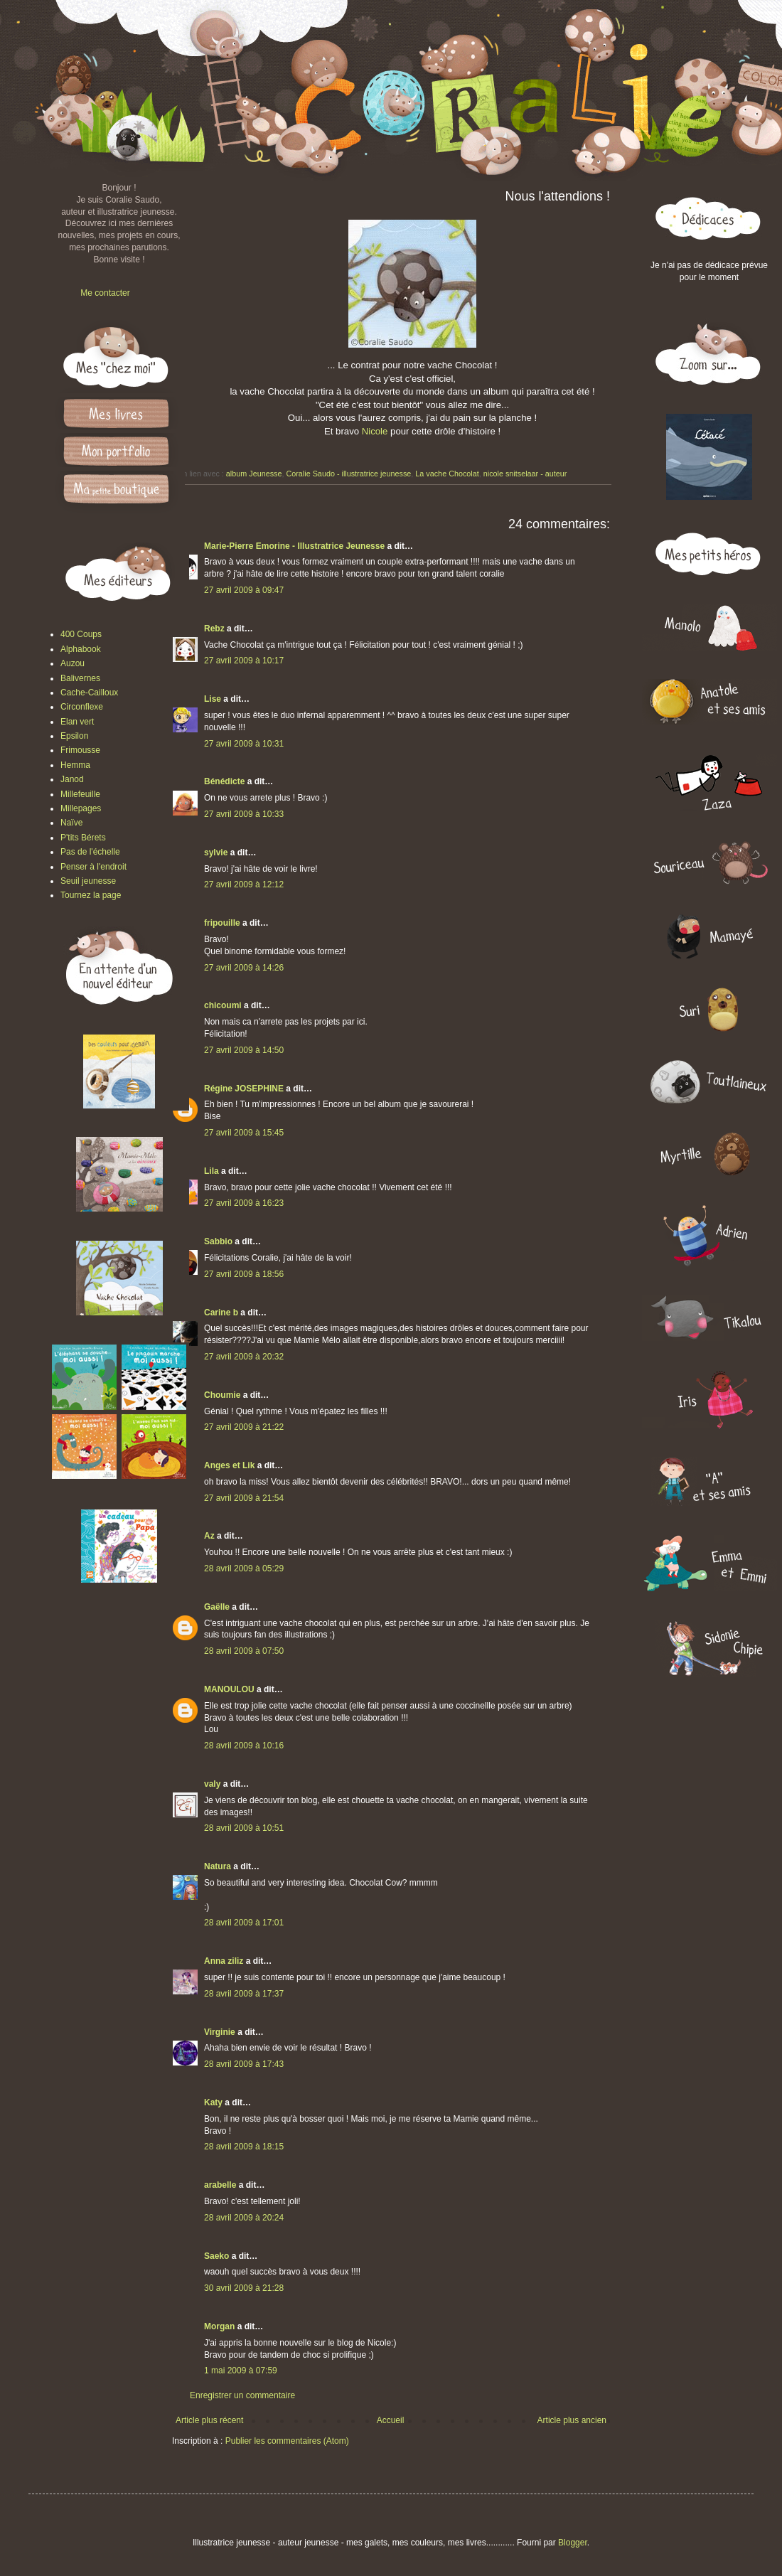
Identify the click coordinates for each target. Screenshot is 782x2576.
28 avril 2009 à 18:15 (244, 2147)
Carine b (221, 1313)
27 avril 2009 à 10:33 (244, 814)
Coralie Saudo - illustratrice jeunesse (348, 473)
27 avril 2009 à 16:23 (244, 1203)
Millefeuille (80, 794)
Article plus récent (209, 2420)
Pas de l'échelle (90, 852)
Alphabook (80, 649)
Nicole (375, 431)
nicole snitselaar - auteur (525, 473)
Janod (72, 779)
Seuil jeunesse (88, 881)
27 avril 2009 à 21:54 (244, 1498)
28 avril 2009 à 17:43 (244, 2064)
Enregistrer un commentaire (242, 2395)
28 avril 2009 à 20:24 (244, 2218)
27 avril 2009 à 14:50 (244, 1050)
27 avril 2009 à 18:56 (244, 1274)
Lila (211, 1171)
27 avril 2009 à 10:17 (244, 661)
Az (209, 1536)
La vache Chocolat (446, 473)
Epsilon (74, 736)
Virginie (219, 2032)
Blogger (572, 2543)
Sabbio (218, 1241)
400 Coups (81, 634)
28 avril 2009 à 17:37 (244, 1994)
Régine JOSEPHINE (244, 1089)
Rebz (214, 629)
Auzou (72, 663)
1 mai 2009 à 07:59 (240, 2370)
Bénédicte (224, 781)
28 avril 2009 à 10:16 (244, 1746)
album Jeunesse (254, 473)
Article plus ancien (571, 2420)
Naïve (71, 823)
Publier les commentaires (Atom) (287, 2441)
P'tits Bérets (83, 838)
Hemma (75, 765)
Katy (213, 2102)
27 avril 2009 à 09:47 (244, 590)
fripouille (222, 923)
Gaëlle (217, 1607)
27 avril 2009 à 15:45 (244, 1133)
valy (212, 1784)
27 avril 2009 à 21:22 (244, 1427)
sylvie (215, 852)
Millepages (80, 808)
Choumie (222, 1395)
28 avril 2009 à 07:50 (244, 1651)
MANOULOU (229, 1689)
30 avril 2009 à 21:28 (244, 2288)
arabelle (220, 2185)
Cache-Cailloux (89, 693)
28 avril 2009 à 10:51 (244, 1828)
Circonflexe (81, 707)
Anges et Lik (229, 1465)
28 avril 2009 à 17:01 (244, 1923)
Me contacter (104, 293)
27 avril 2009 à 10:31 (244, 744)
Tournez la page (90, 895)
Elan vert (77, 722)
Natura (217, 1866)
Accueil (391, 2420)
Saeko (216, 2256)
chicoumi (223, 1005)
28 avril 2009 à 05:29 (244, 1568)
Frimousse (80, 750)
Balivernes (80, 678)
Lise (212, 699)
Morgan (219, 2326)
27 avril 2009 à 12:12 (244, 884)
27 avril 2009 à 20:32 (244, 1357)
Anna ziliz (223, 1961)
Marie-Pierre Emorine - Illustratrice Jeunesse (294, 546)
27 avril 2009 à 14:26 (244, 968)
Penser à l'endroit (93, 867)
